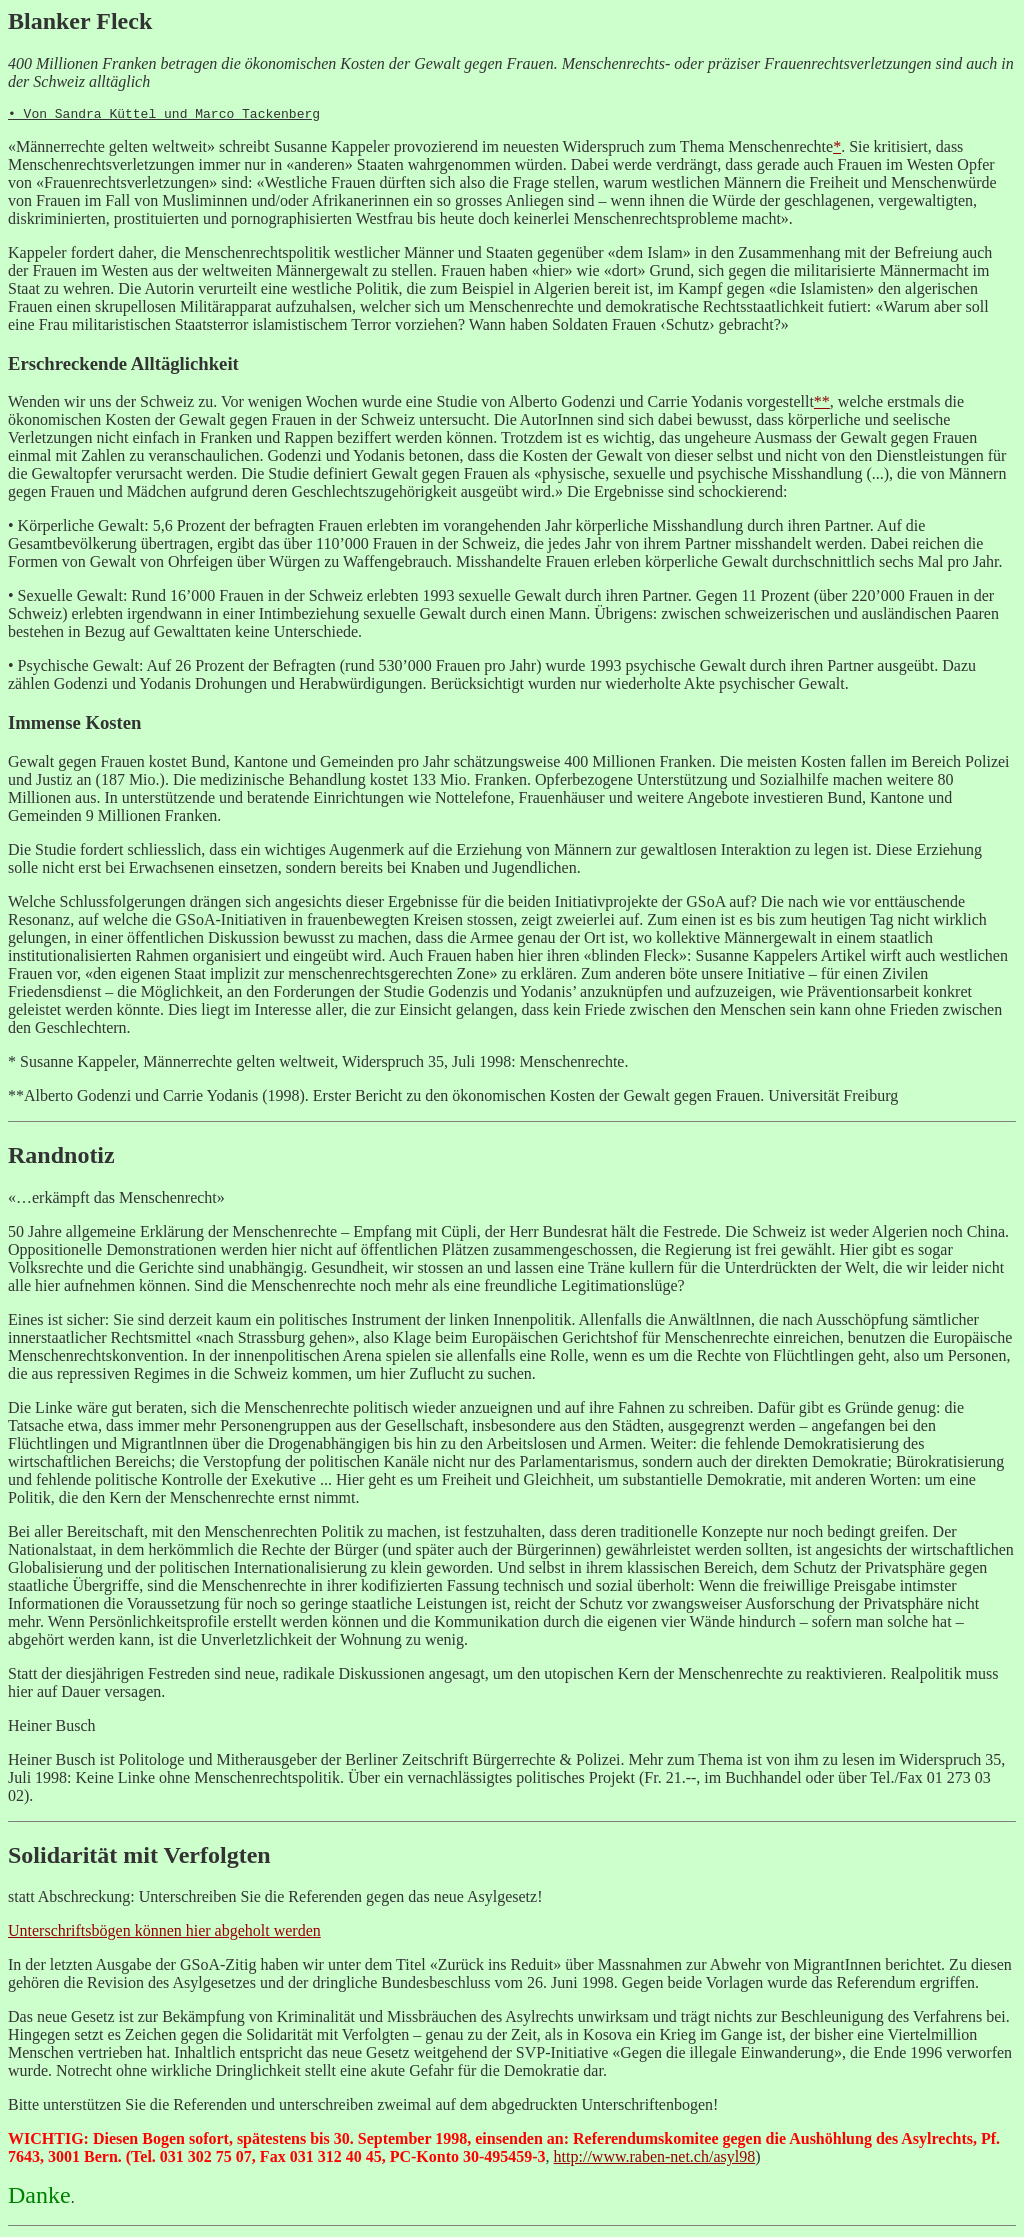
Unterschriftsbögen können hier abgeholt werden (164, 1933)
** (822, 404)
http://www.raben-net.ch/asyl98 (655, 2159)
